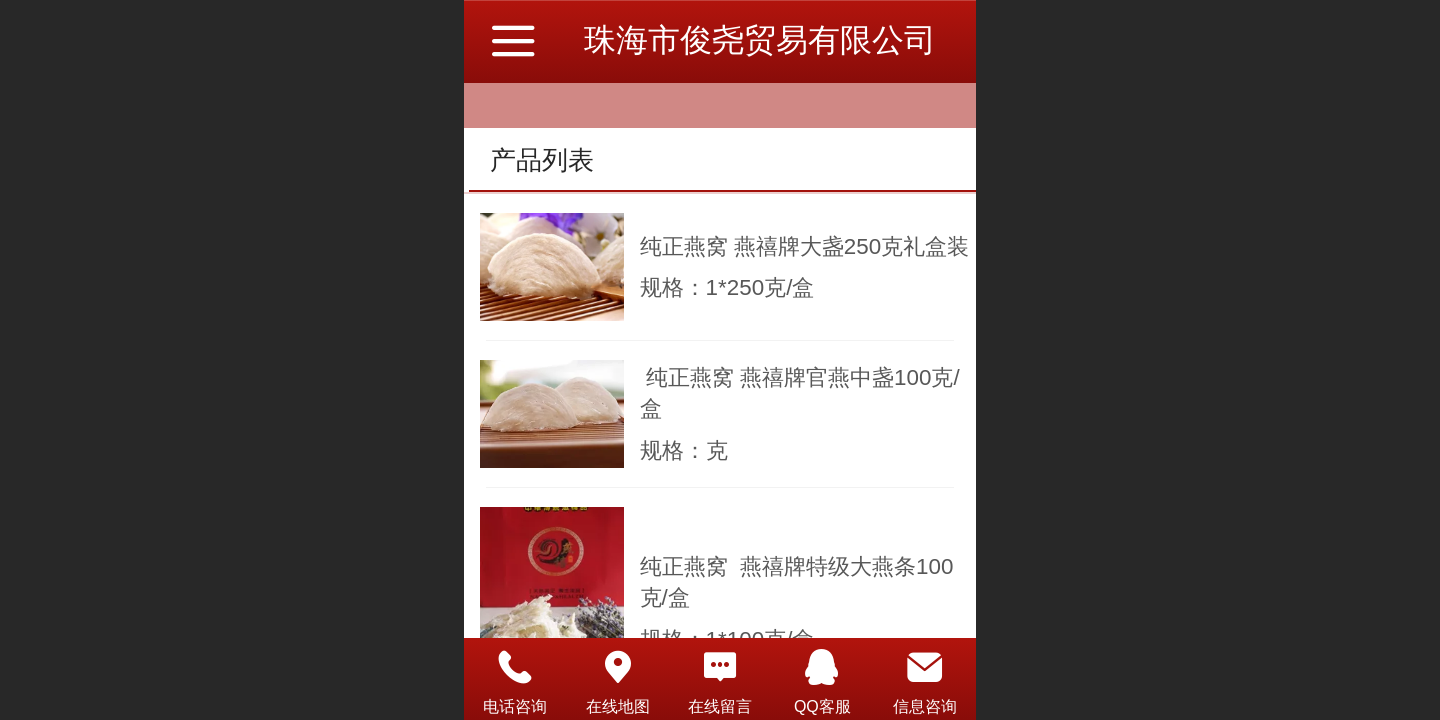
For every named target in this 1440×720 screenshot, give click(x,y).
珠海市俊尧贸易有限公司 (760, 40)
